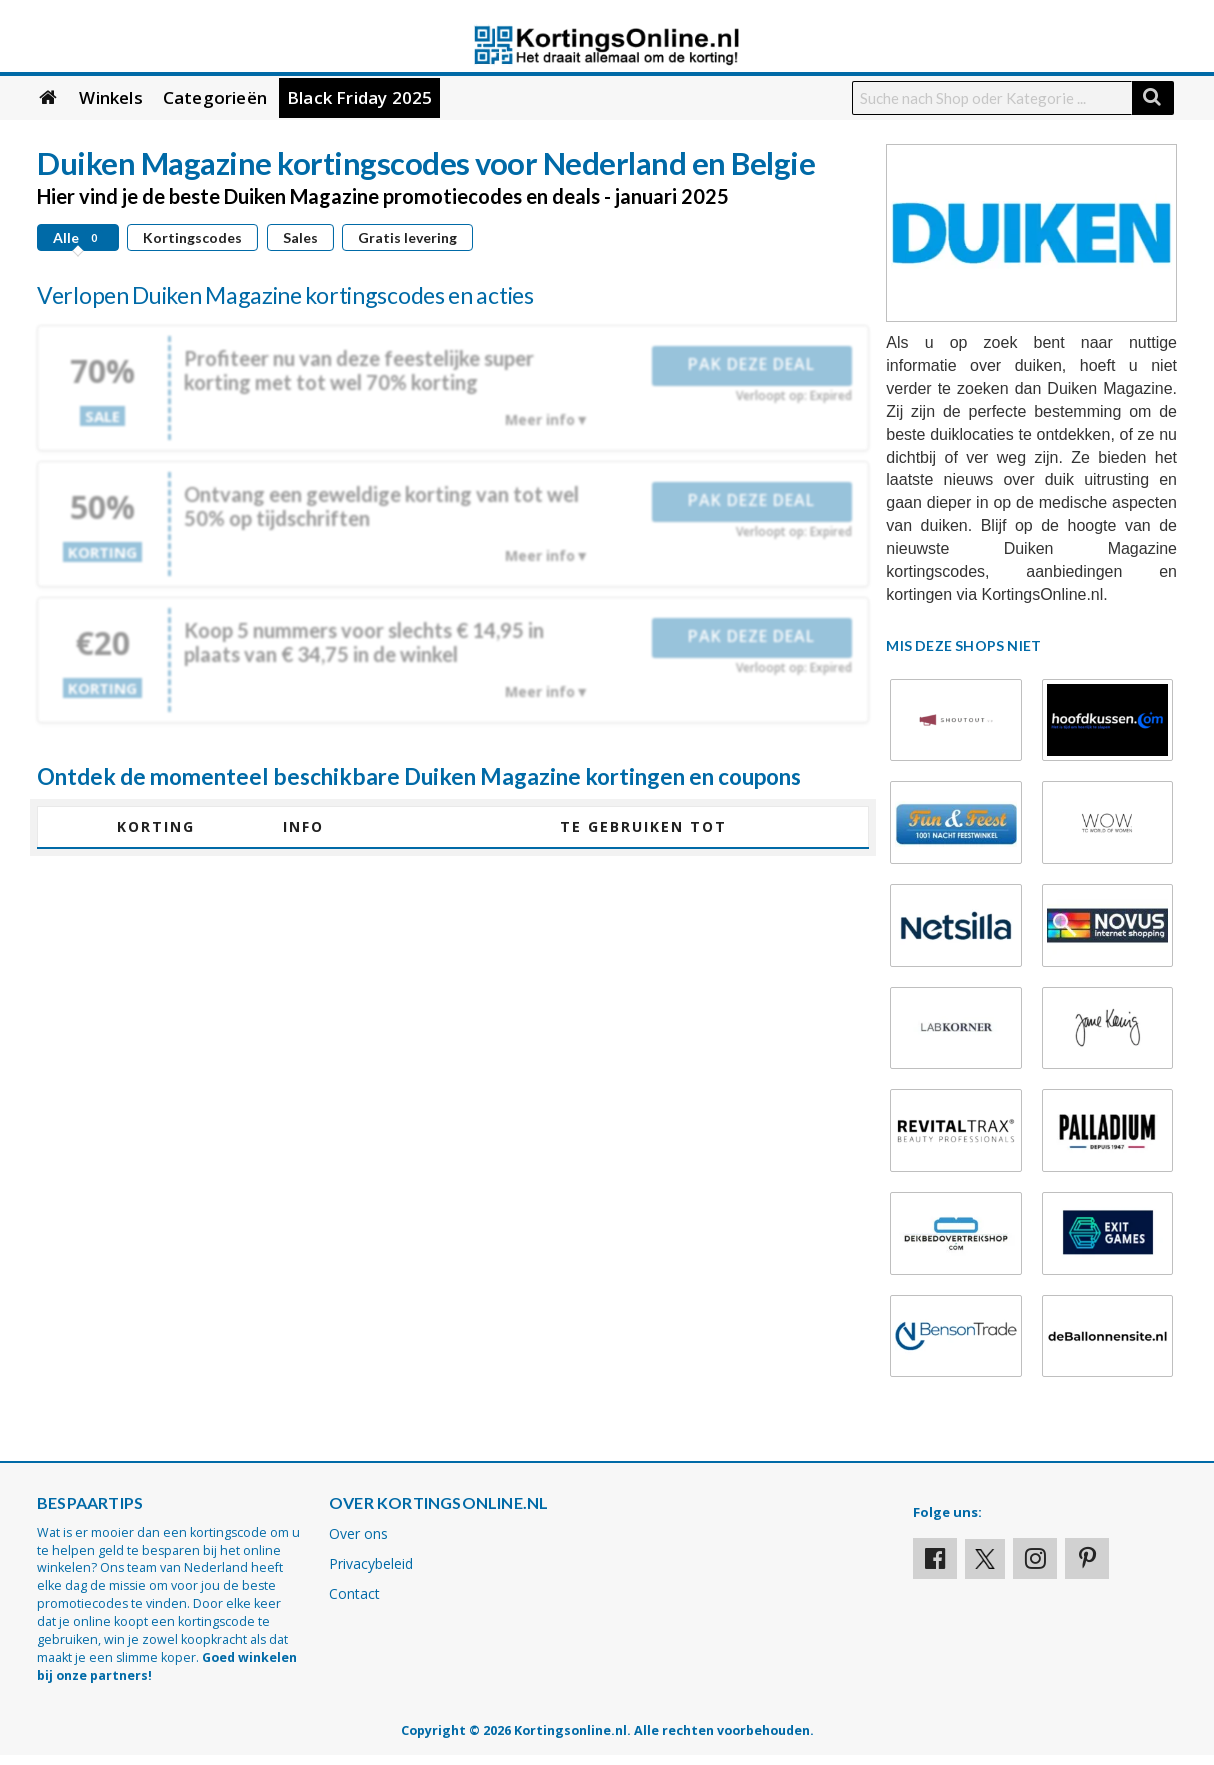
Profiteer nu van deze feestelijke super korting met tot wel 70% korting (359, 370)
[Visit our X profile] (985, 1559)
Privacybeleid (371, 1563)
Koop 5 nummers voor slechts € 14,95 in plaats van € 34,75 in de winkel (364, 642)
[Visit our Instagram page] (1035, 1558)
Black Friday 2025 (359, 97)
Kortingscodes (192, 237)
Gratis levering (407, 237)
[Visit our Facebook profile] (935, 1558)
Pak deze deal (751, 364)
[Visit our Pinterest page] (1087, 1558)
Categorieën (215, 97)
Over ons (358, 1533)
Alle (78, 237)
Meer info (540, 419)
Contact (354, 1593)
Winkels (110, 97)
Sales (300, 237)
